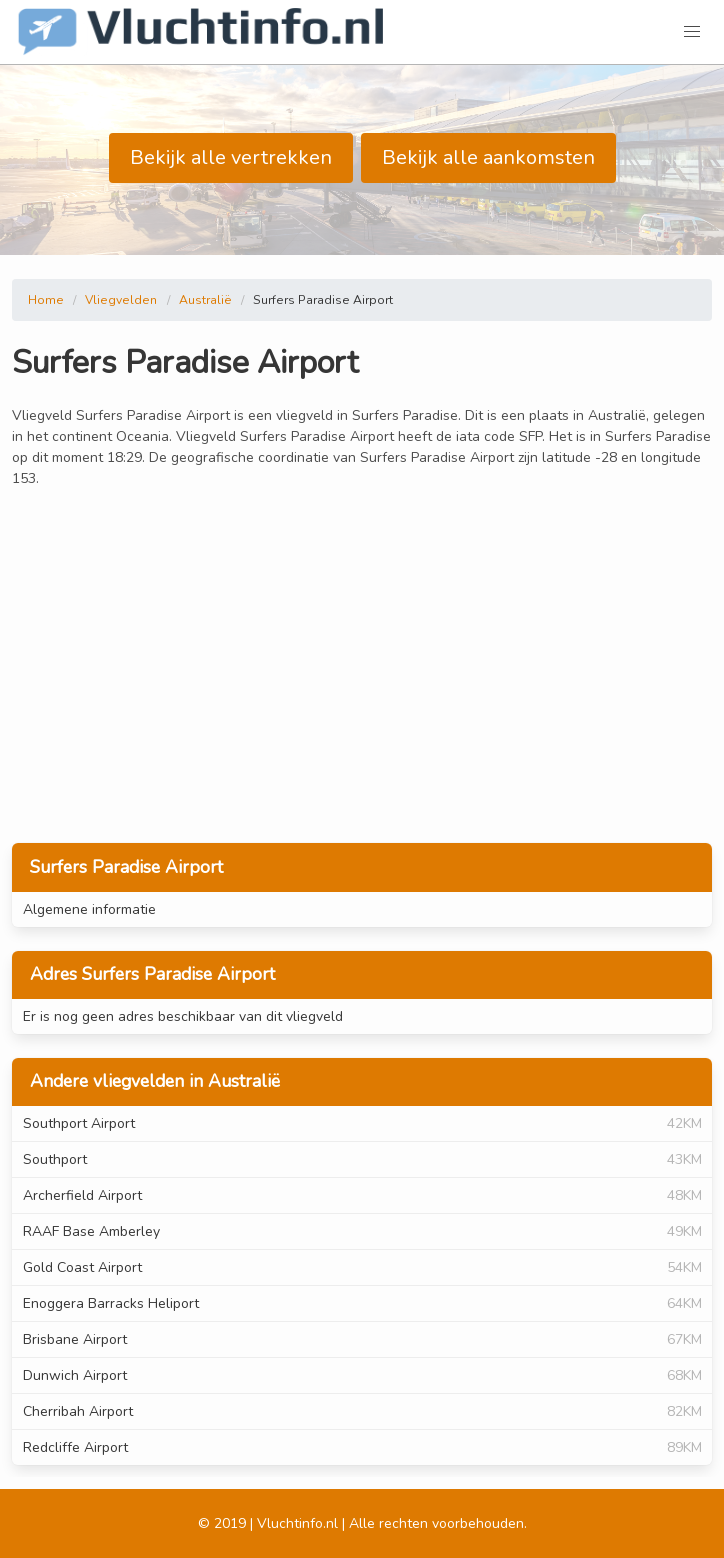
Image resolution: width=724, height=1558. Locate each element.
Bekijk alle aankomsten (488, 157)
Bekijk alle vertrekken (231, 157)
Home (46, 300)
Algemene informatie (89, 909)
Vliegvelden (121, 300)
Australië (205, 300)
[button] (692, 32)
